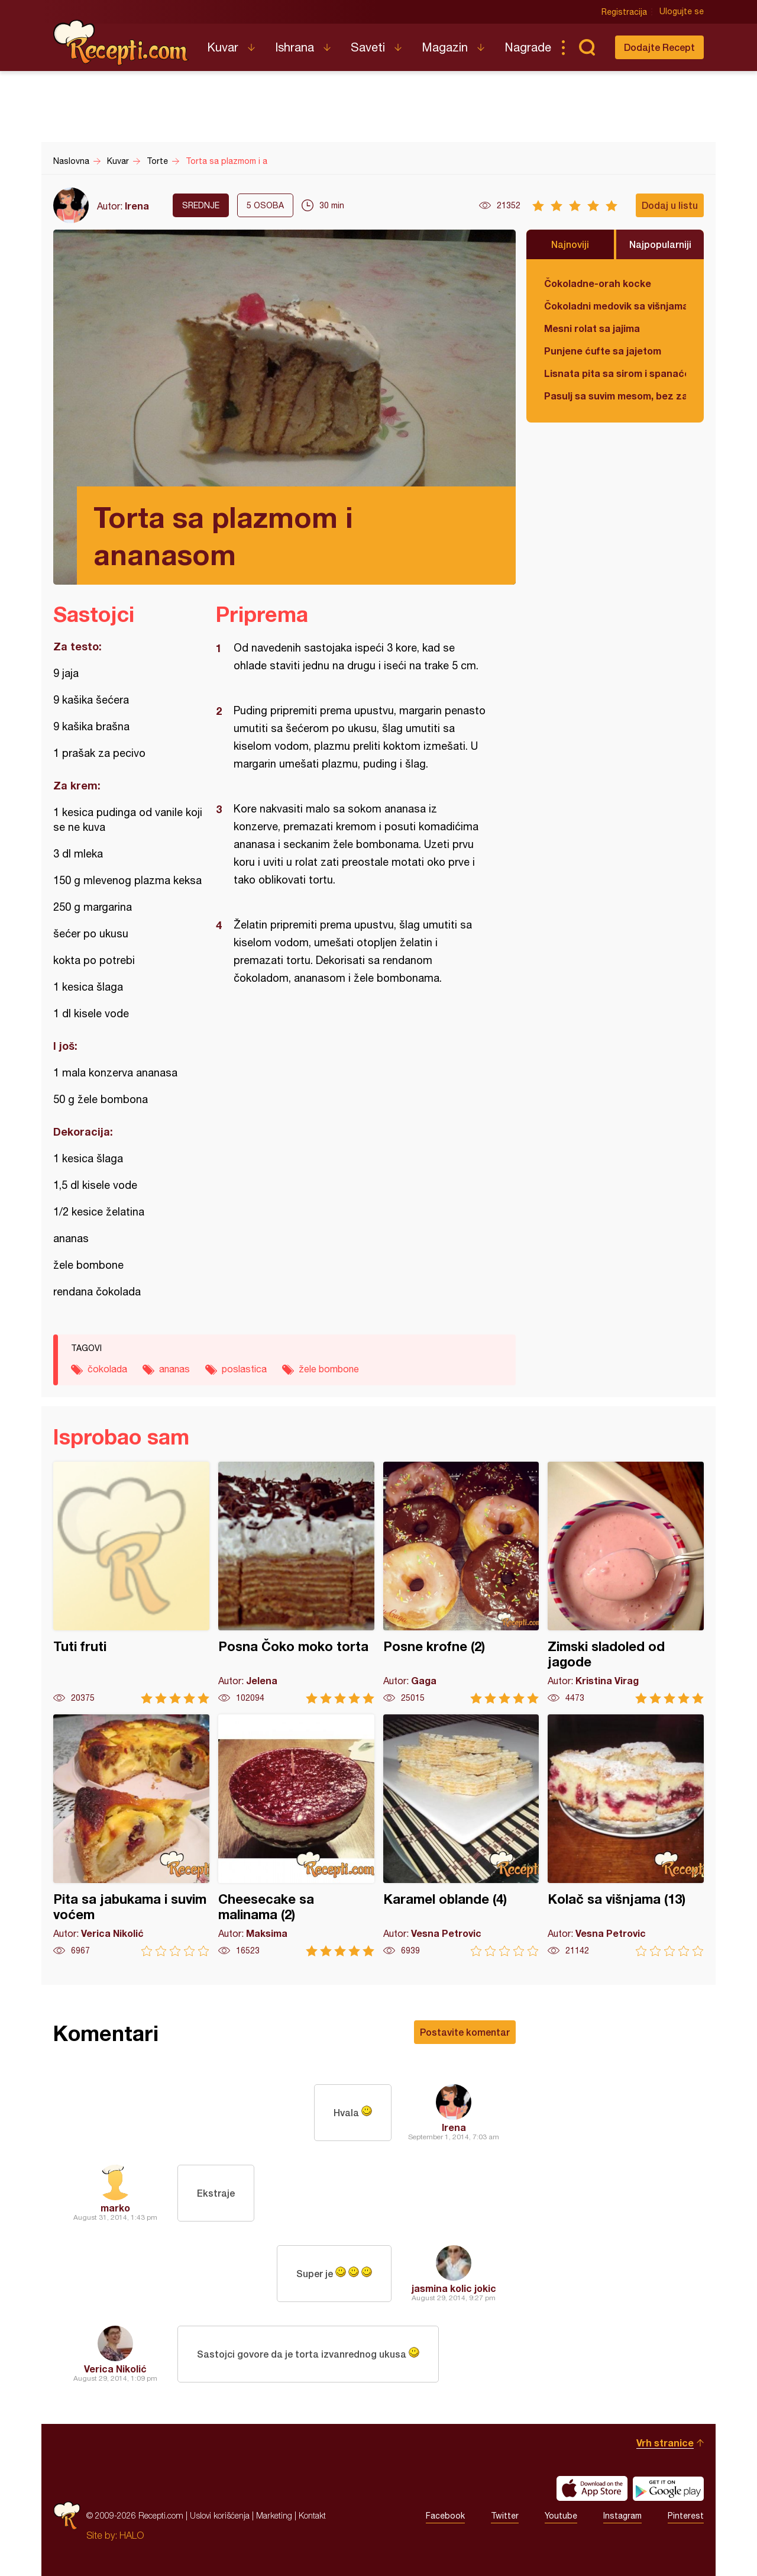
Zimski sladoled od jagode (626, 1583)
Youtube (561, 2515)
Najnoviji (570, 244)
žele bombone (329, 1368)
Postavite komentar (465, 2031)
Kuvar (222, 47)
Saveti (368, 47)
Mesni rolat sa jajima (592, 328)
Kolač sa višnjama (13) (626, 1835)
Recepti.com (121, 43)
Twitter (505, 2515)
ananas (174, 1368)
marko (115, 2207)
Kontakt (312, 2515)
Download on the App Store (592, 2488)
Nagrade (527, 47)
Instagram (622, 2515)
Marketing (274, 2515)
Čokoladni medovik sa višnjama (615, 305)
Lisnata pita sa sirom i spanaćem (615, 373)
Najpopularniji (660, 244)
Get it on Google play (668, 2488)
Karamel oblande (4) (461, 1835)
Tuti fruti (131, 1583)
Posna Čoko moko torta (296, 1583)
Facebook (445, 2515)
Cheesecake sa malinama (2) (296, 1835)
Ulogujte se (681, 12)
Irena (137, 205)
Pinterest (686, 2515)
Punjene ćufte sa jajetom (602, 350)
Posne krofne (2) (461, 1583)
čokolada (107, 1368)
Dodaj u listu (670, 205)
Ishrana (294, 47)
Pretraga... (586, 47)
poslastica (244, 1368)
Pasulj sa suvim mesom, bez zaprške (615, 395)
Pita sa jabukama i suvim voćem (131, 1835)
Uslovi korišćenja (220, 2515)
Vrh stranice (665, 2442)
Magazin (445, 47)
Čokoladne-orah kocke (597, 283)
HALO (131, 2535)
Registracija (624, 12)
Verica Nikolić (115, 2368)
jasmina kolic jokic (454, 2288)
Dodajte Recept (659, 47)
